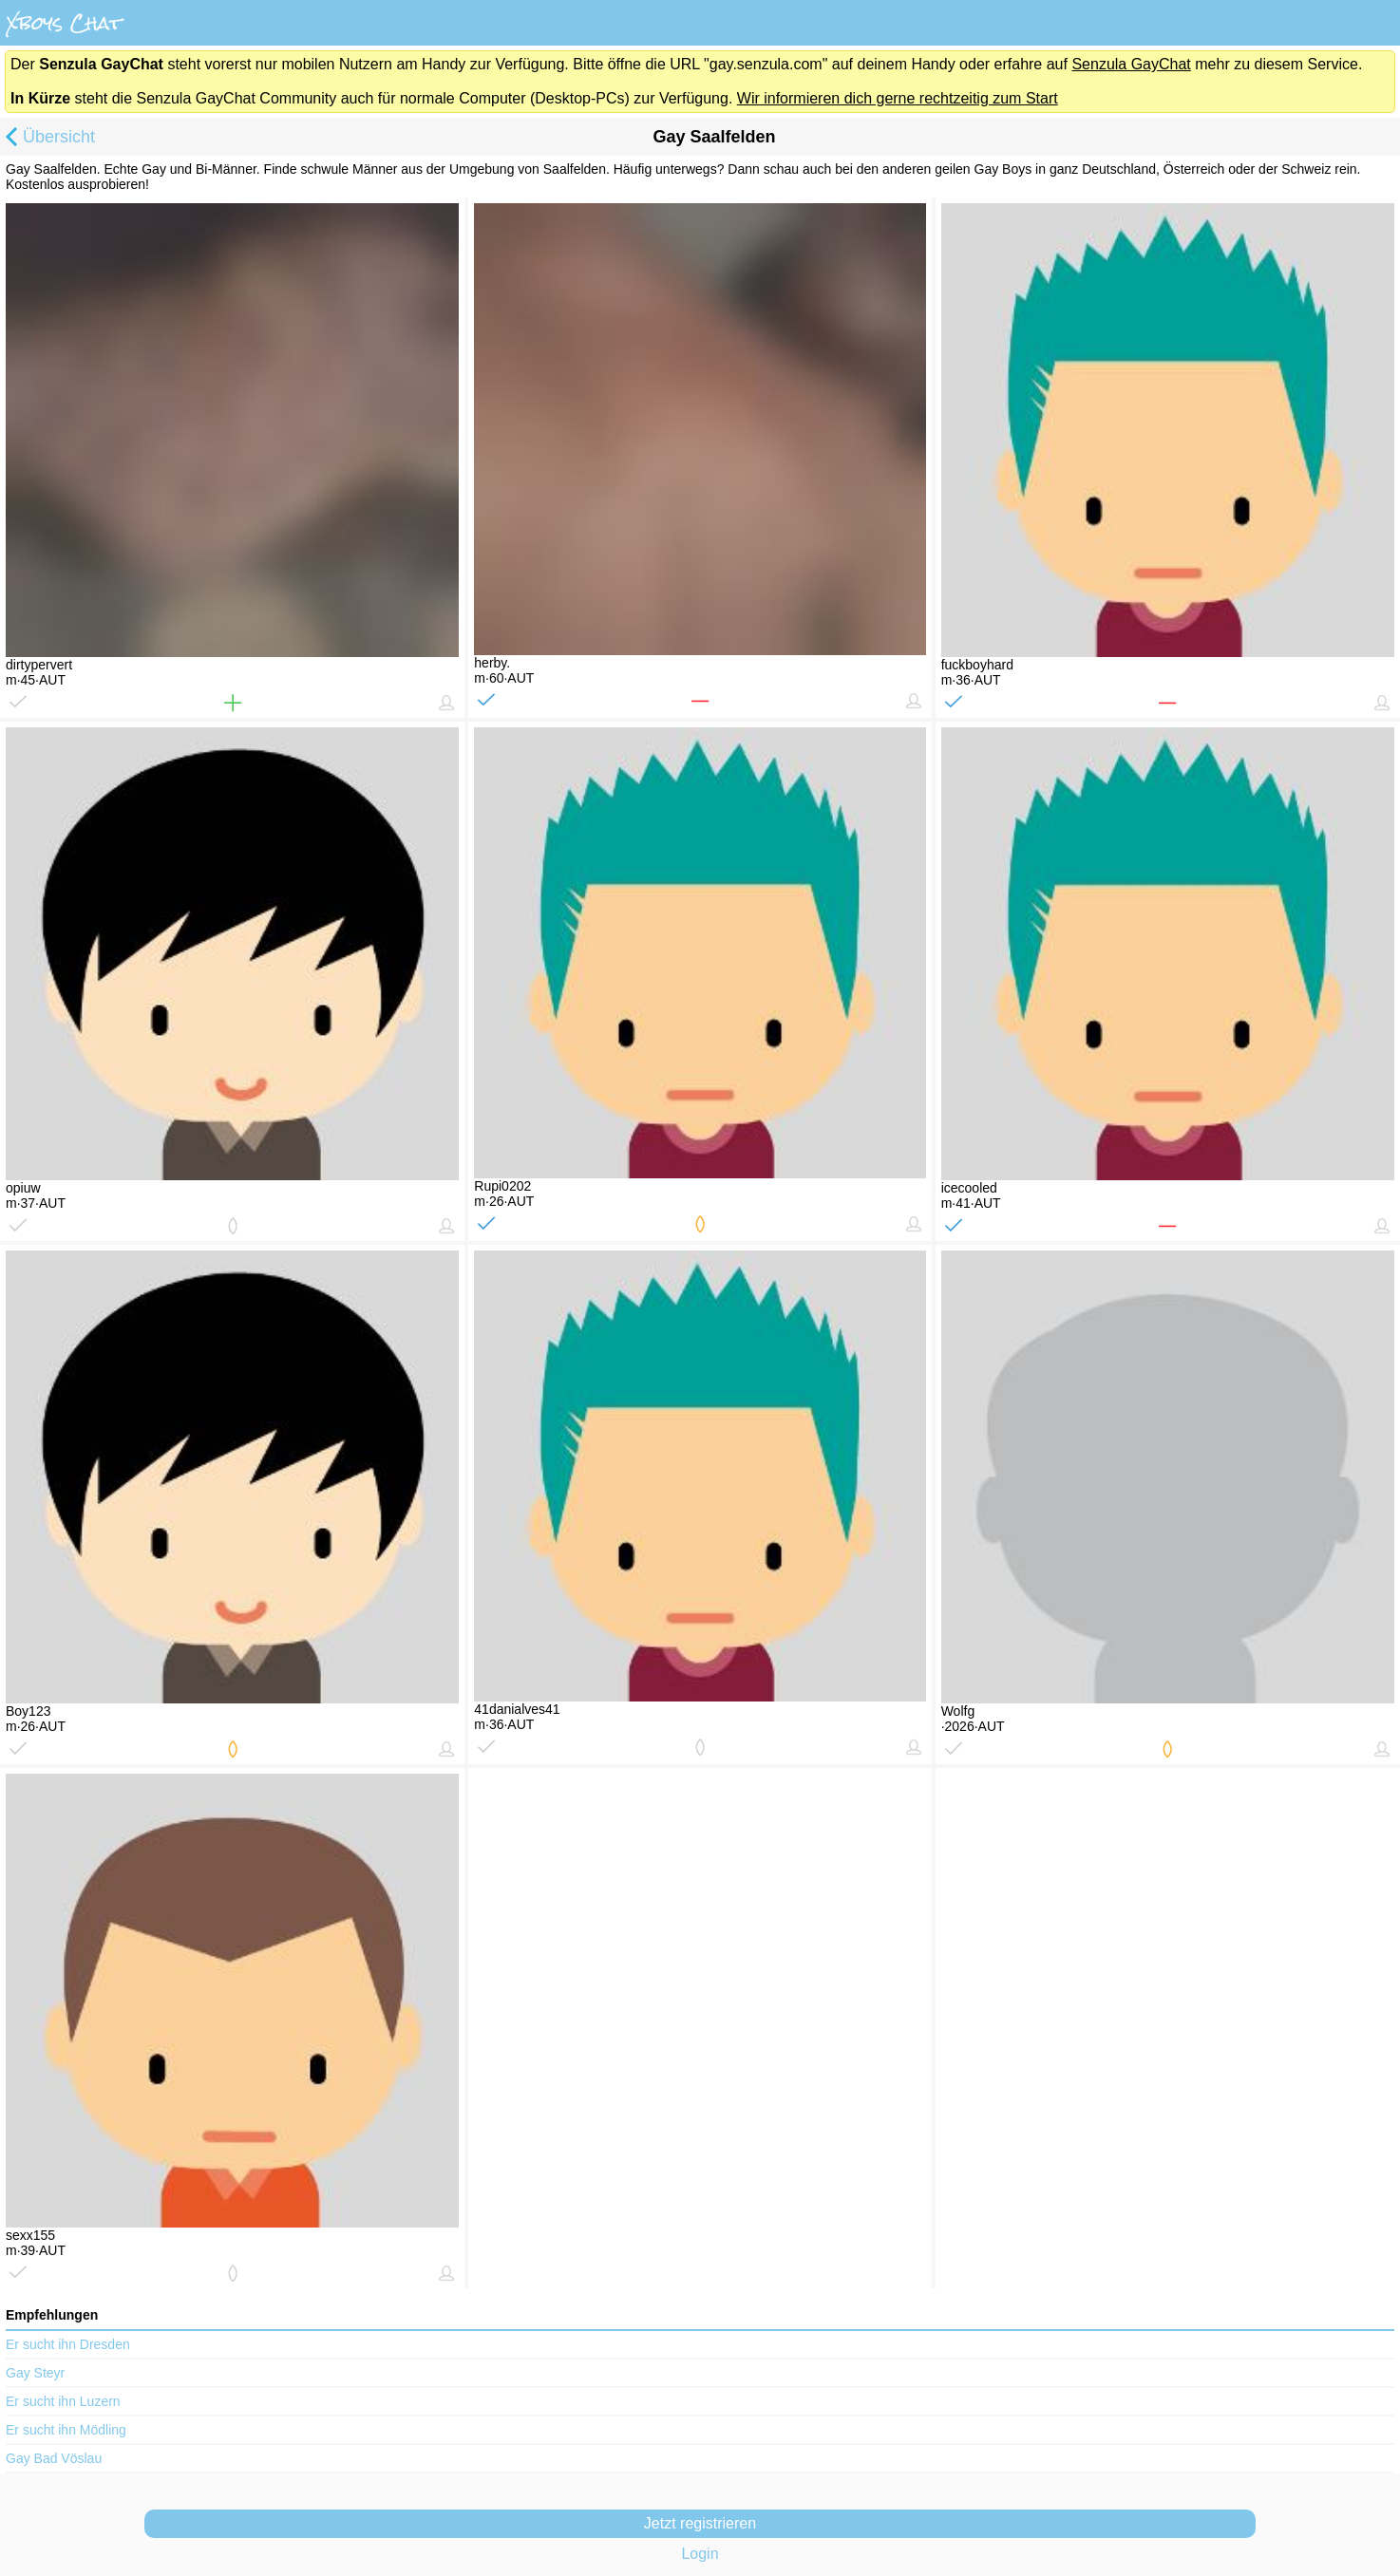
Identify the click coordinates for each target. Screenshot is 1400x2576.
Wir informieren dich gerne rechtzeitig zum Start (897, 98)
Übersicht (47, 138)
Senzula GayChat (1130, 64)
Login (699, 2554)
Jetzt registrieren (700, 2523)
